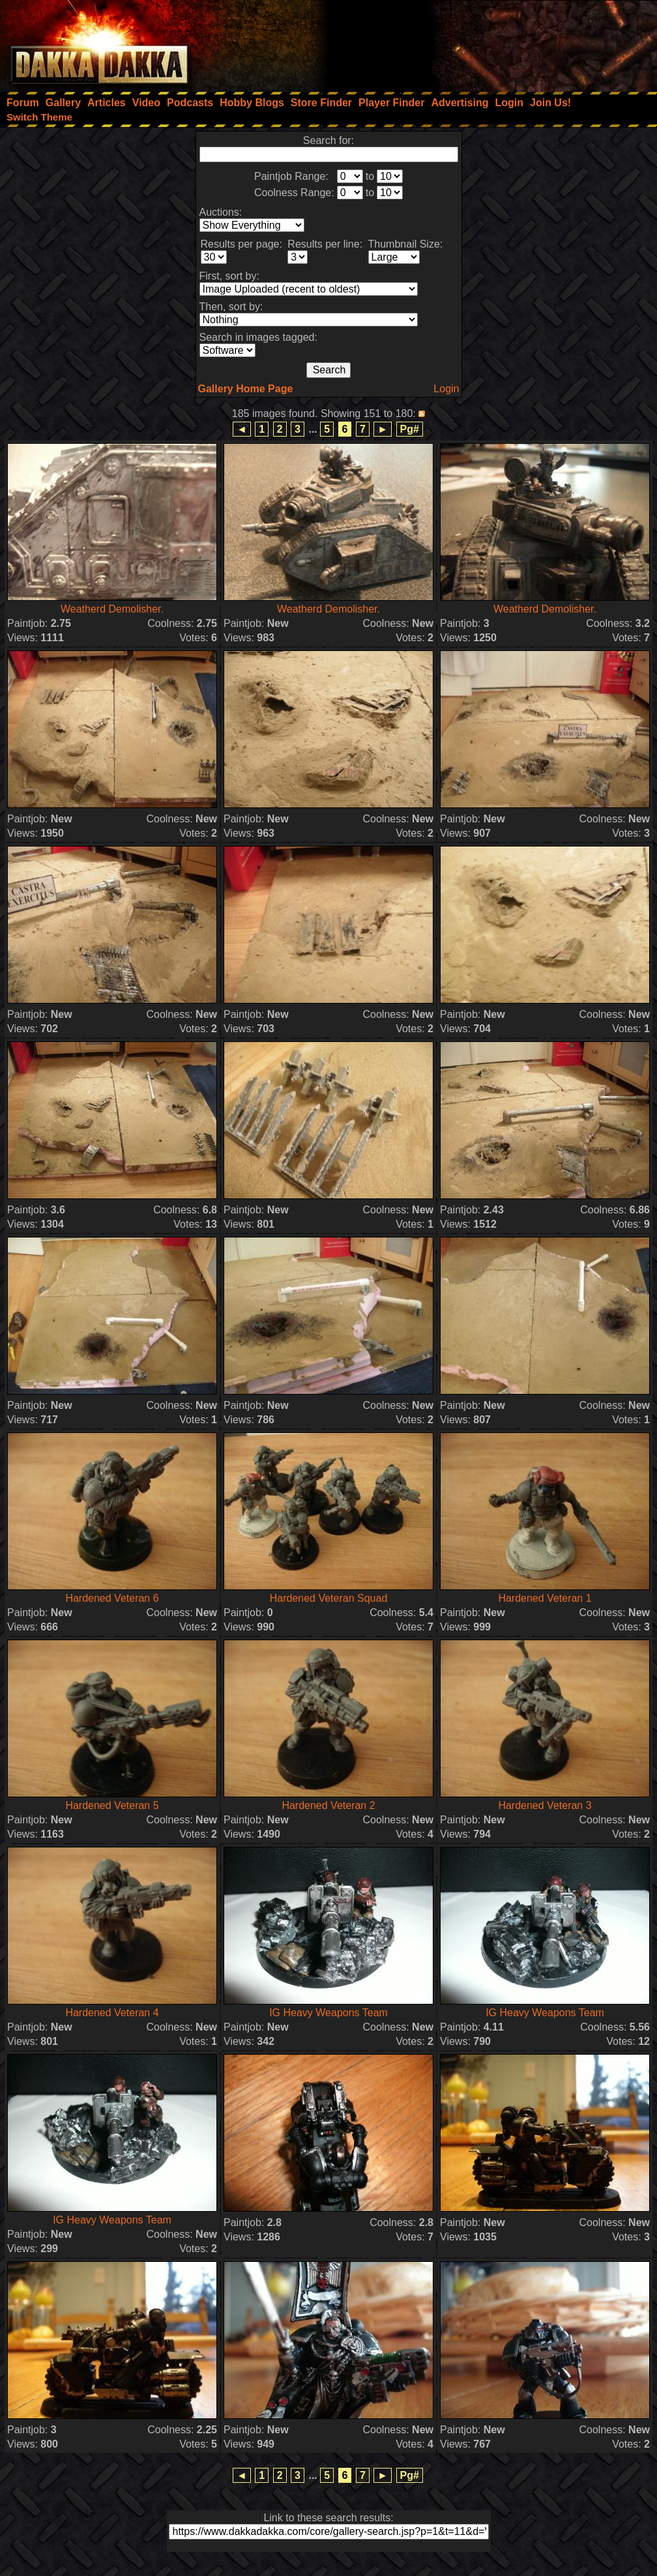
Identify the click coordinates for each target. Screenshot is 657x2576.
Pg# (409, 429)
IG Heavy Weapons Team (328, 2012)
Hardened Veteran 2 (328, 1805)
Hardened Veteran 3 (544, 1805)
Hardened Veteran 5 (111, 1805)
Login (446, 388)
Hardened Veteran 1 (544, 1598)
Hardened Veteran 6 (111, 1598)
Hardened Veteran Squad (329, 1598)
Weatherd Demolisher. (112, 609)
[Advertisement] (481, 42)
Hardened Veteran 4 (111, 2012)
